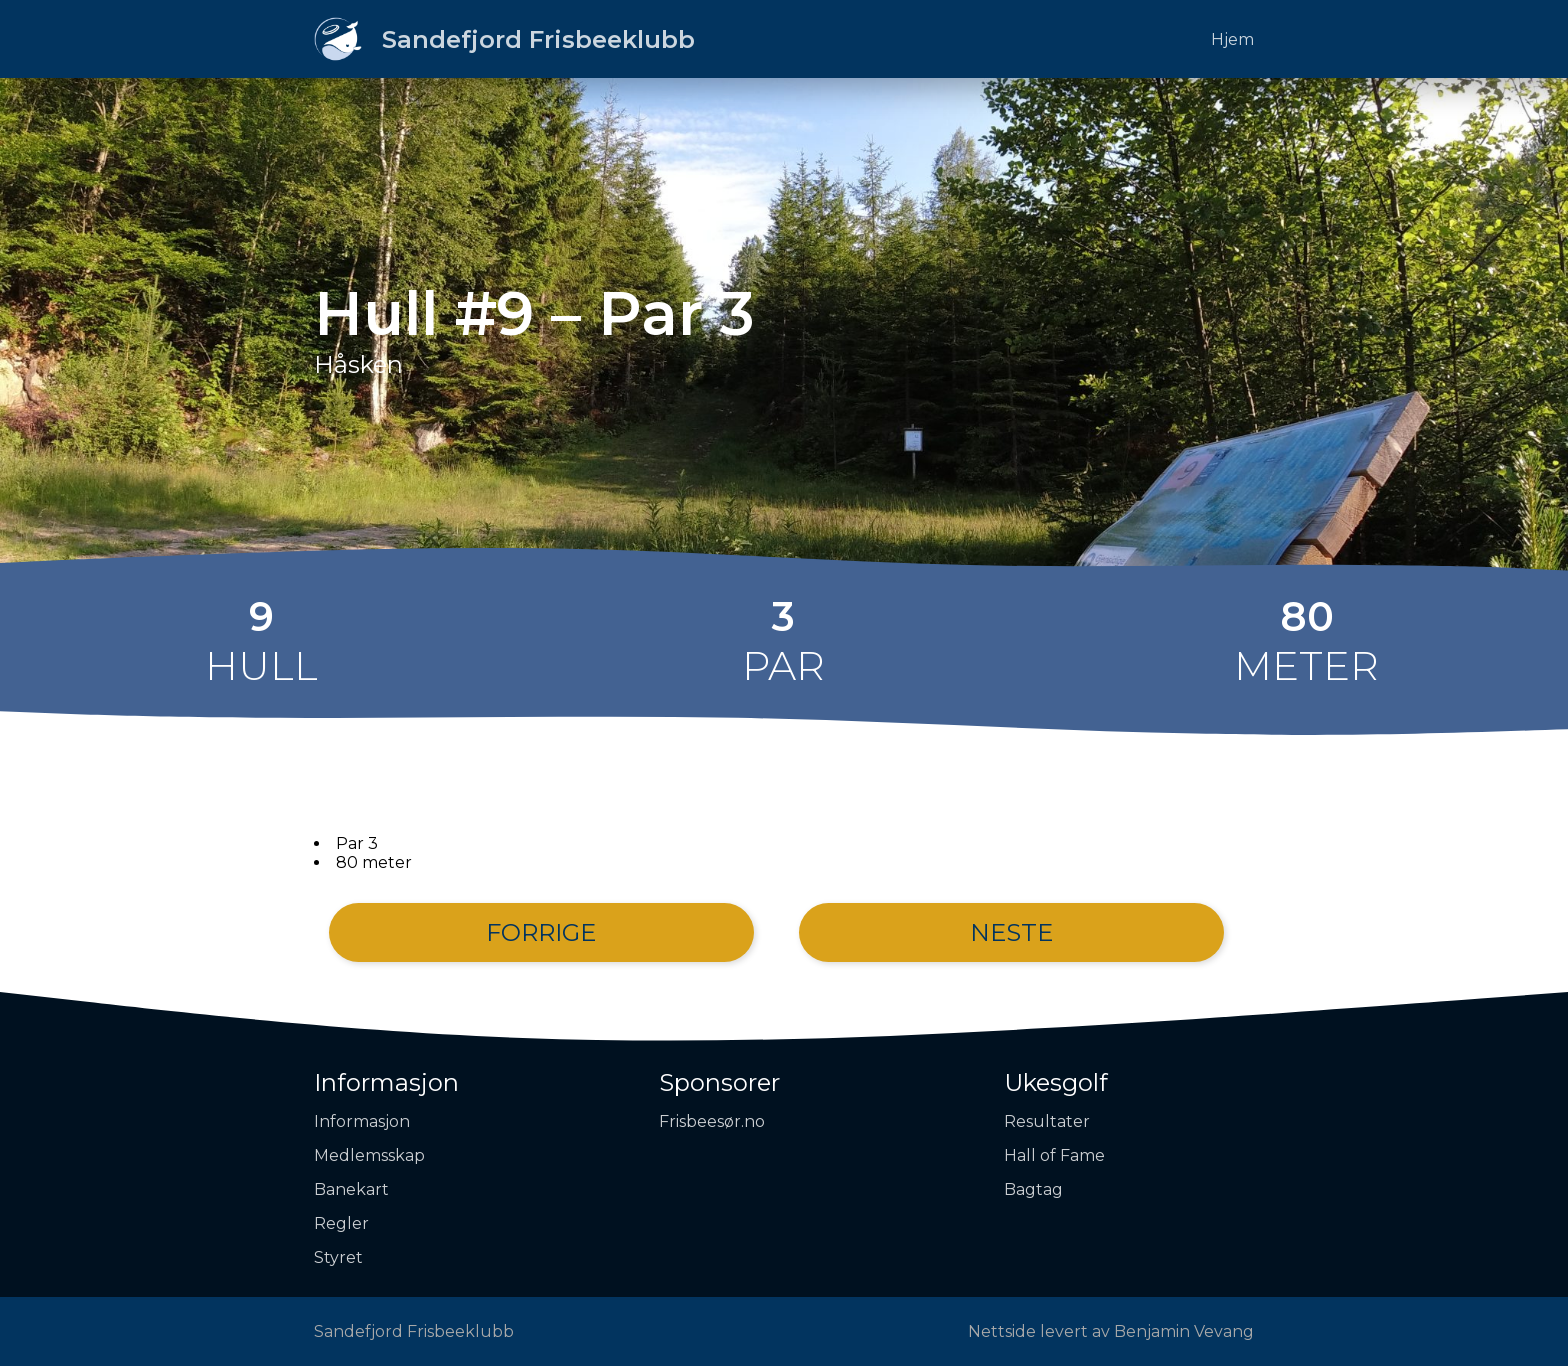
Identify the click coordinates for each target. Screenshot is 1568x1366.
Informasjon (386, 1082)
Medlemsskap (369, 1155)
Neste (1011, 932)
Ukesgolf (1056, 1082)
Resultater (1047, 1121)
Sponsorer (719, 1082)
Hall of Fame (1054, 1155)
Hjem (1232, 39)
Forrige (541, 932)
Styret (338, 1257)
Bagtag (1033, 1189)
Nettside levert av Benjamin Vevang (1111, 1331)
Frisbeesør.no (712, 1121)
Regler (341, 1223)
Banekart (351, 1189)
